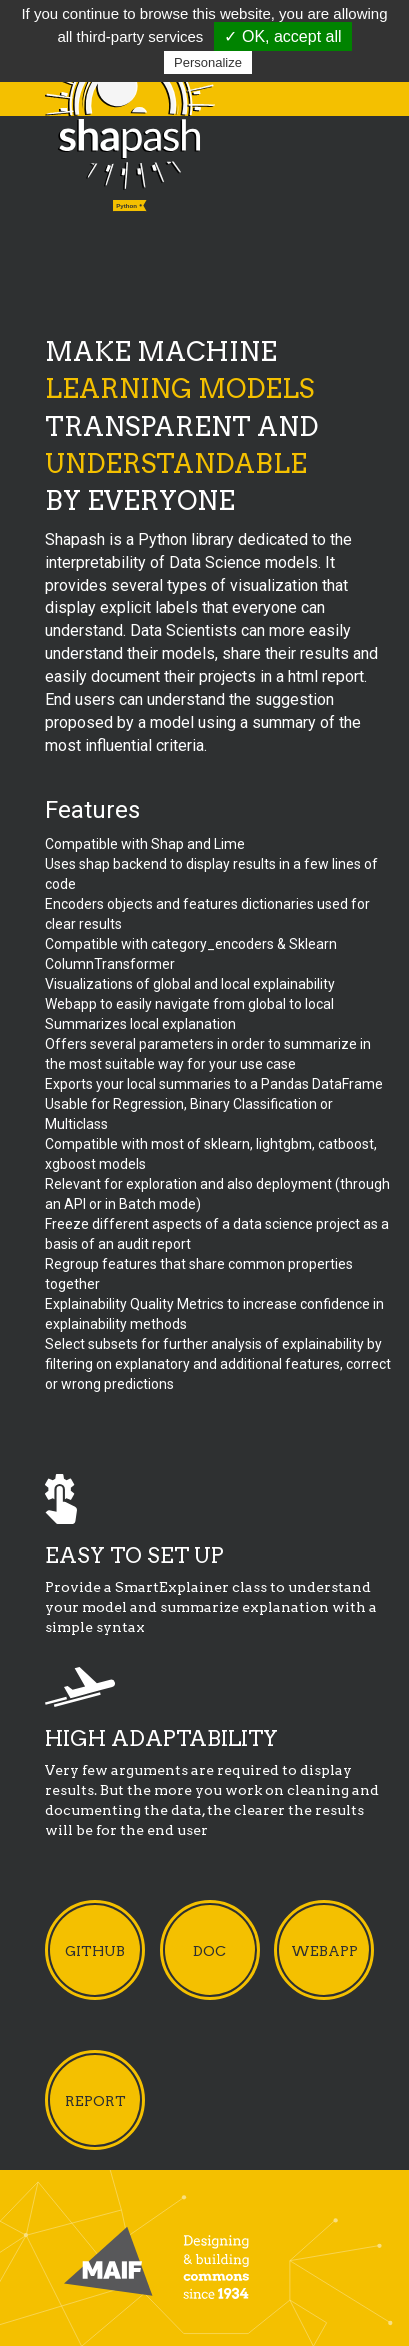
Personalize (208, 62)
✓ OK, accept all (282, 36)
